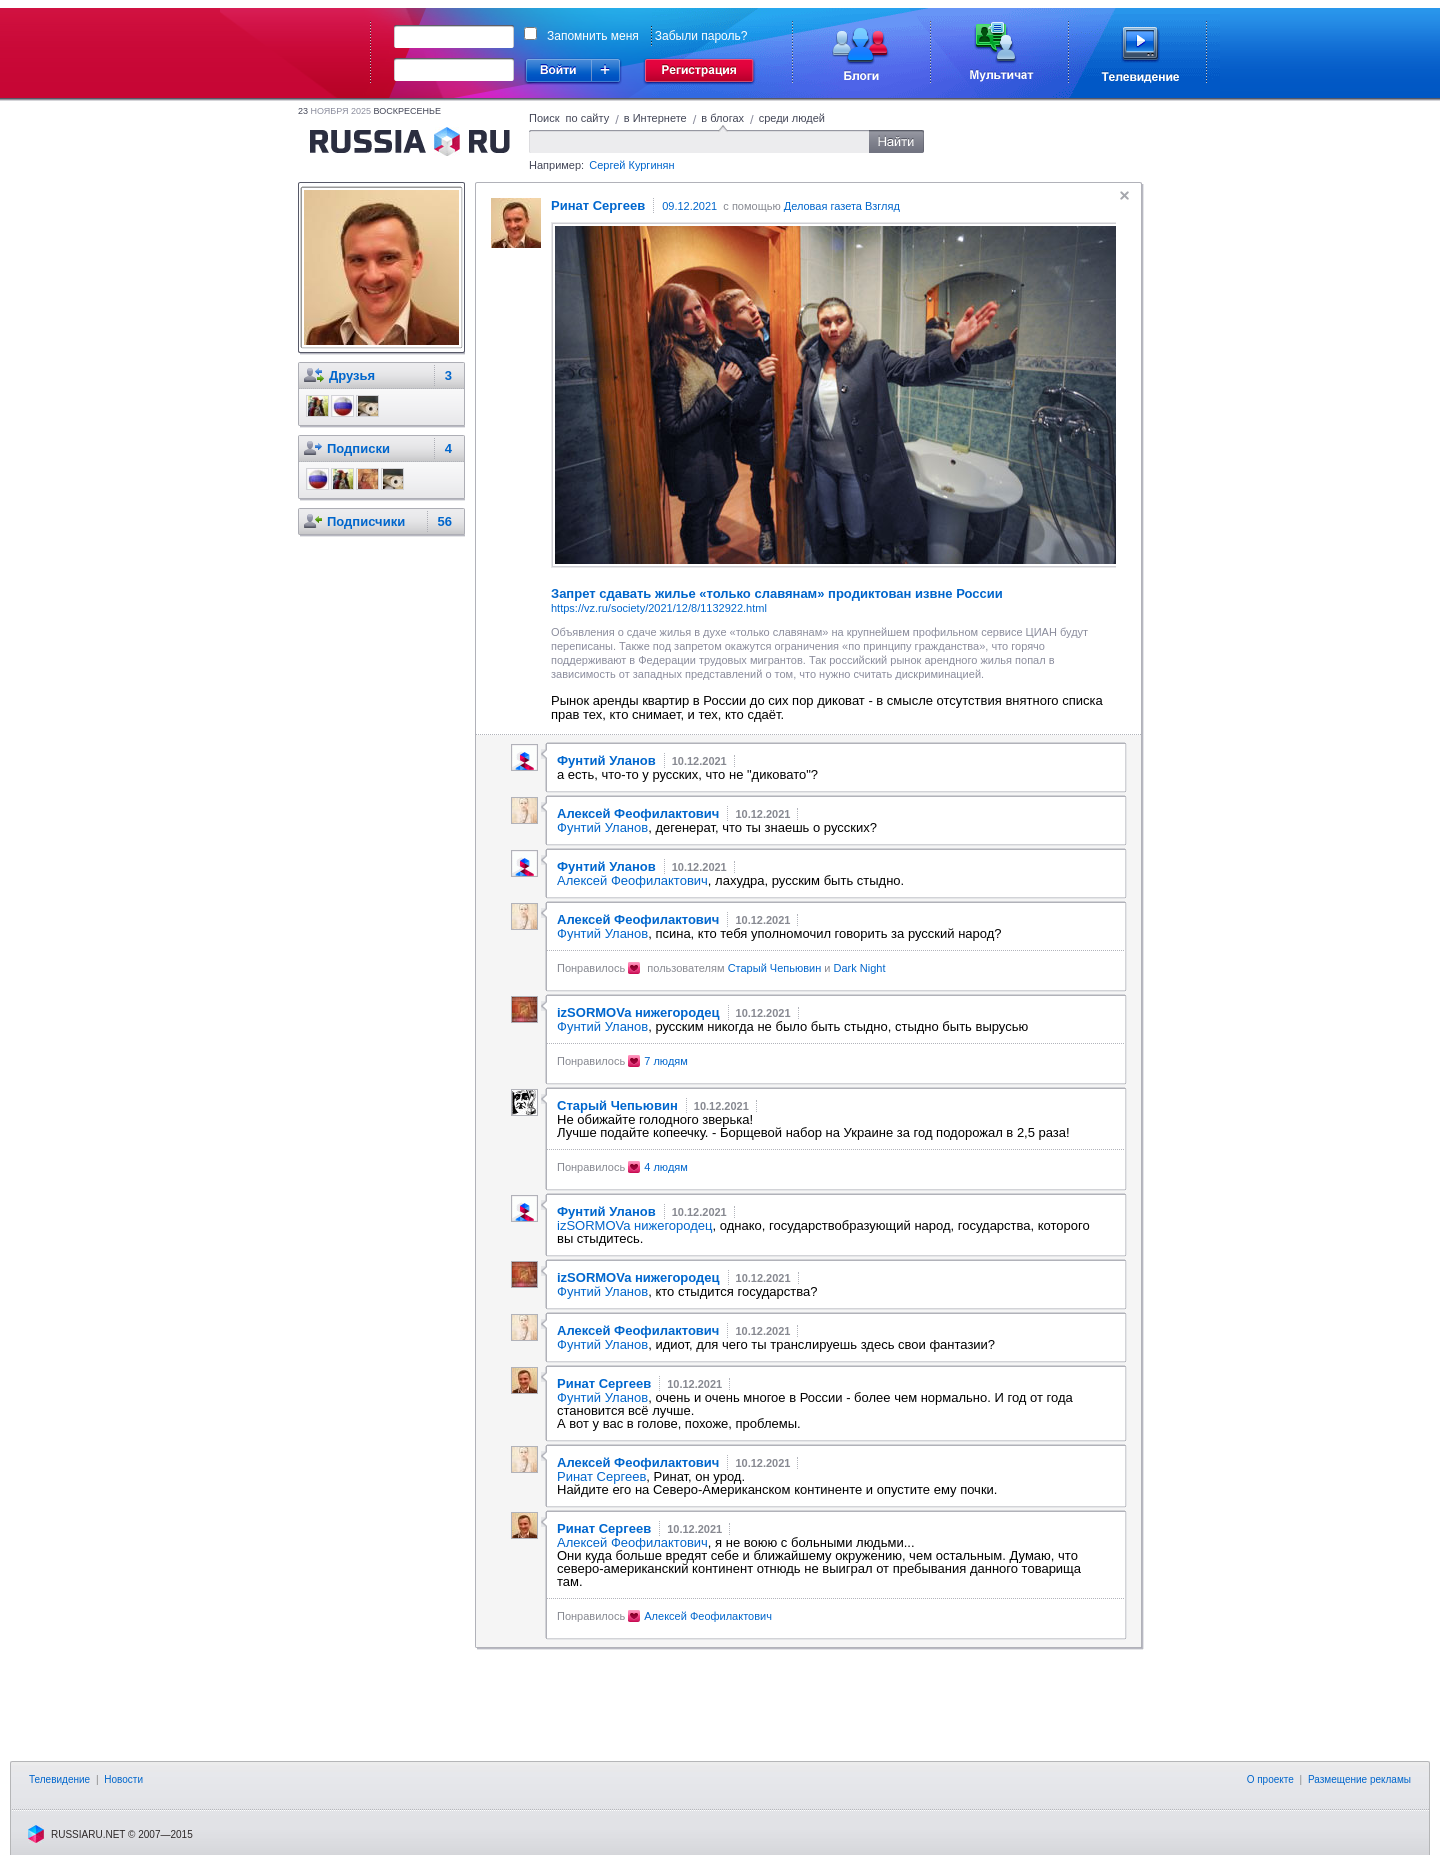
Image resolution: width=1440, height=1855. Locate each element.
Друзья (352, 375)
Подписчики (366, 521)
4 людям (666, 1167)
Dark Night (860, 968)
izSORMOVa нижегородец (635, 1225)
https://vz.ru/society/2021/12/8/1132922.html (659, 608)
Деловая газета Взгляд (842, 206)
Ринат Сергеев (601, 1476)
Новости (123, 1779)
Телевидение (59, 1779)
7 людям (666, 1061)
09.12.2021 (689, 206)
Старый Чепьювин (775, 968)
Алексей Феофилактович (632, 880)
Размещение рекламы (1359, 1779)
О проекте (1270, 1779)
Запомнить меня (593, 36)
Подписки (358, 448)
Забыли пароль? (701, 36)
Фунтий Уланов (602, 827)
